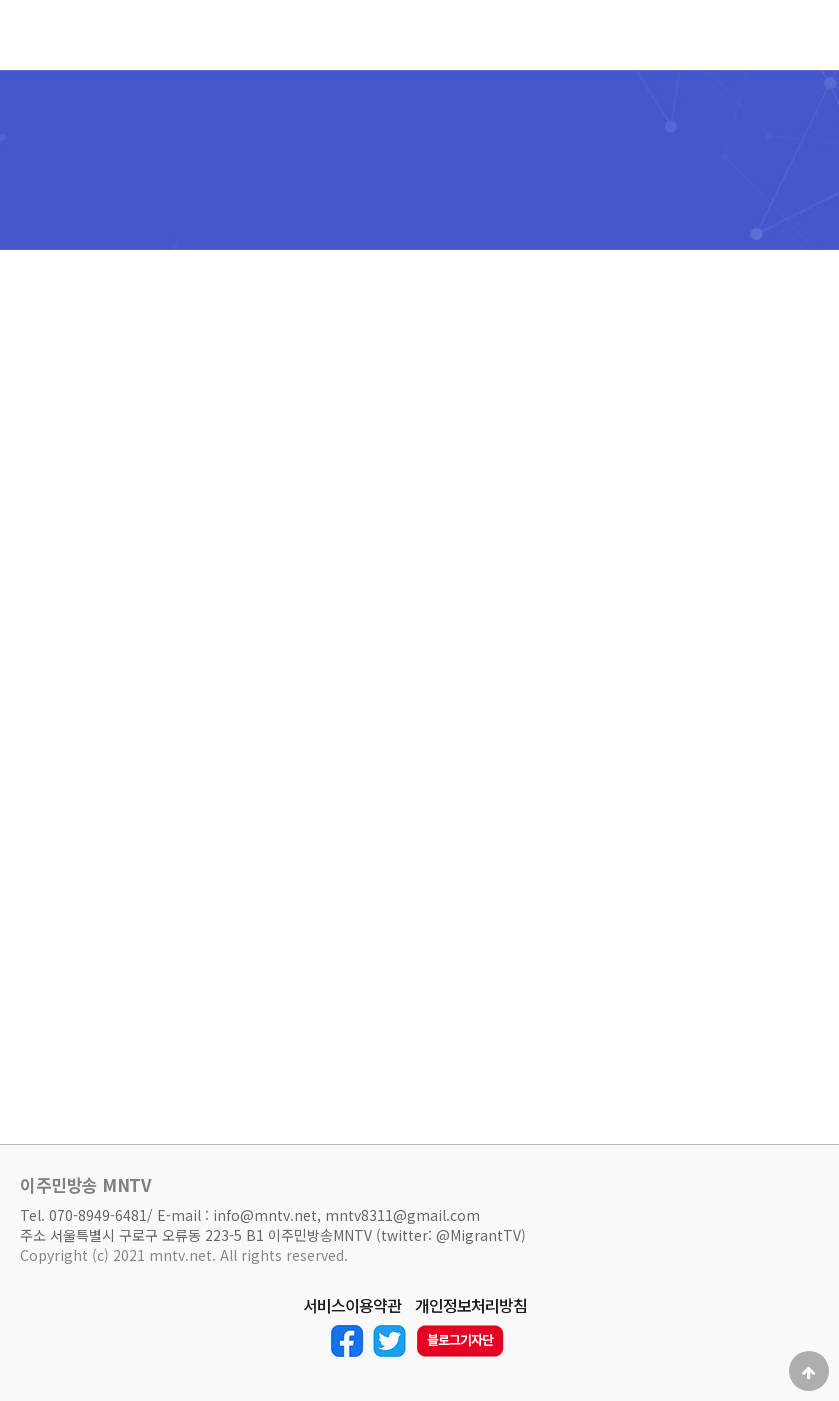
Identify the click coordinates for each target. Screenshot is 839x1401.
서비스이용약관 (352, 1306)
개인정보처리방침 (471, 1306)
